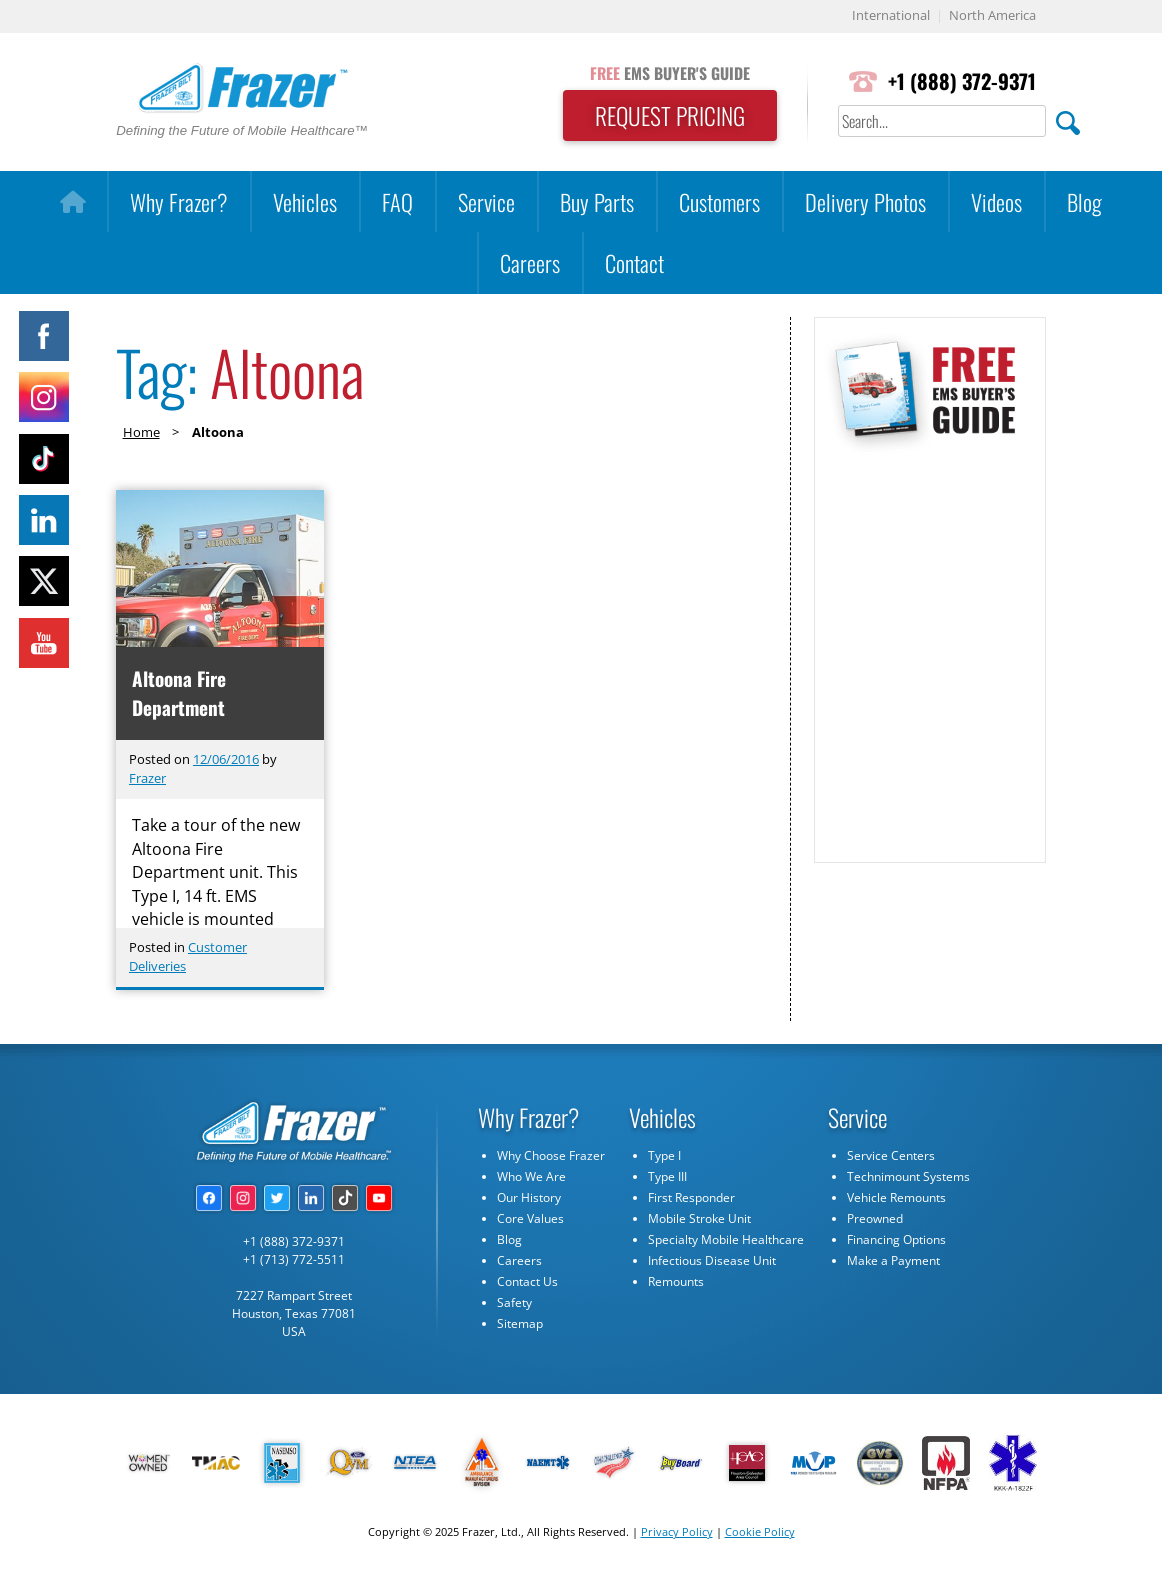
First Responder (691, 1198)
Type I (664, 1156)
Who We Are (531, 1177)
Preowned (875, 1219)
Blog (1084, 201)
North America (992, 16)
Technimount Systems (908, 1177)
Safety (514, 1303)
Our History (529, 1198)
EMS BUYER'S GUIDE (665, 73)
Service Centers (891, 1156)
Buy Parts (597, 201)
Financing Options (896, 1240)
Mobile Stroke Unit (699, 1219)
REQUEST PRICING (665, 116)
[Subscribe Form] (928, 648)
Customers (719, 201)
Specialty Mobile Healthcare (726, 1240)
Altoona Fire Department (179, 693)
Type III (667, 1177)
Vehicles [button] (305, 201)
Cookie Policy (760, 1532)
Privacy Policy (677, 1532)
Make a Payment (893, 1261)
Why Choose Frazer (551, 1156)
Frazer (147, 779)
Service (486, 201)
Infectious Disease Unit (712, 1261)
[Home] (72, 202)
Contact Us (527, 1282)
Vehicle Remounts (896, 1198)
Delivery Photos (865, 201)
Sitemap (520, 1324)
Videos (996, 201)
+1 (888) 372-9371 (960, 81)
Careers (530, 262)
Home (141, 432)
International (891, 16)
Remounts (676, 1282)
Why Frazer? (179, 201)
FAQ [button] (397, 201)
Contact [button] (634, 262)
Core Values (530, 1219)
